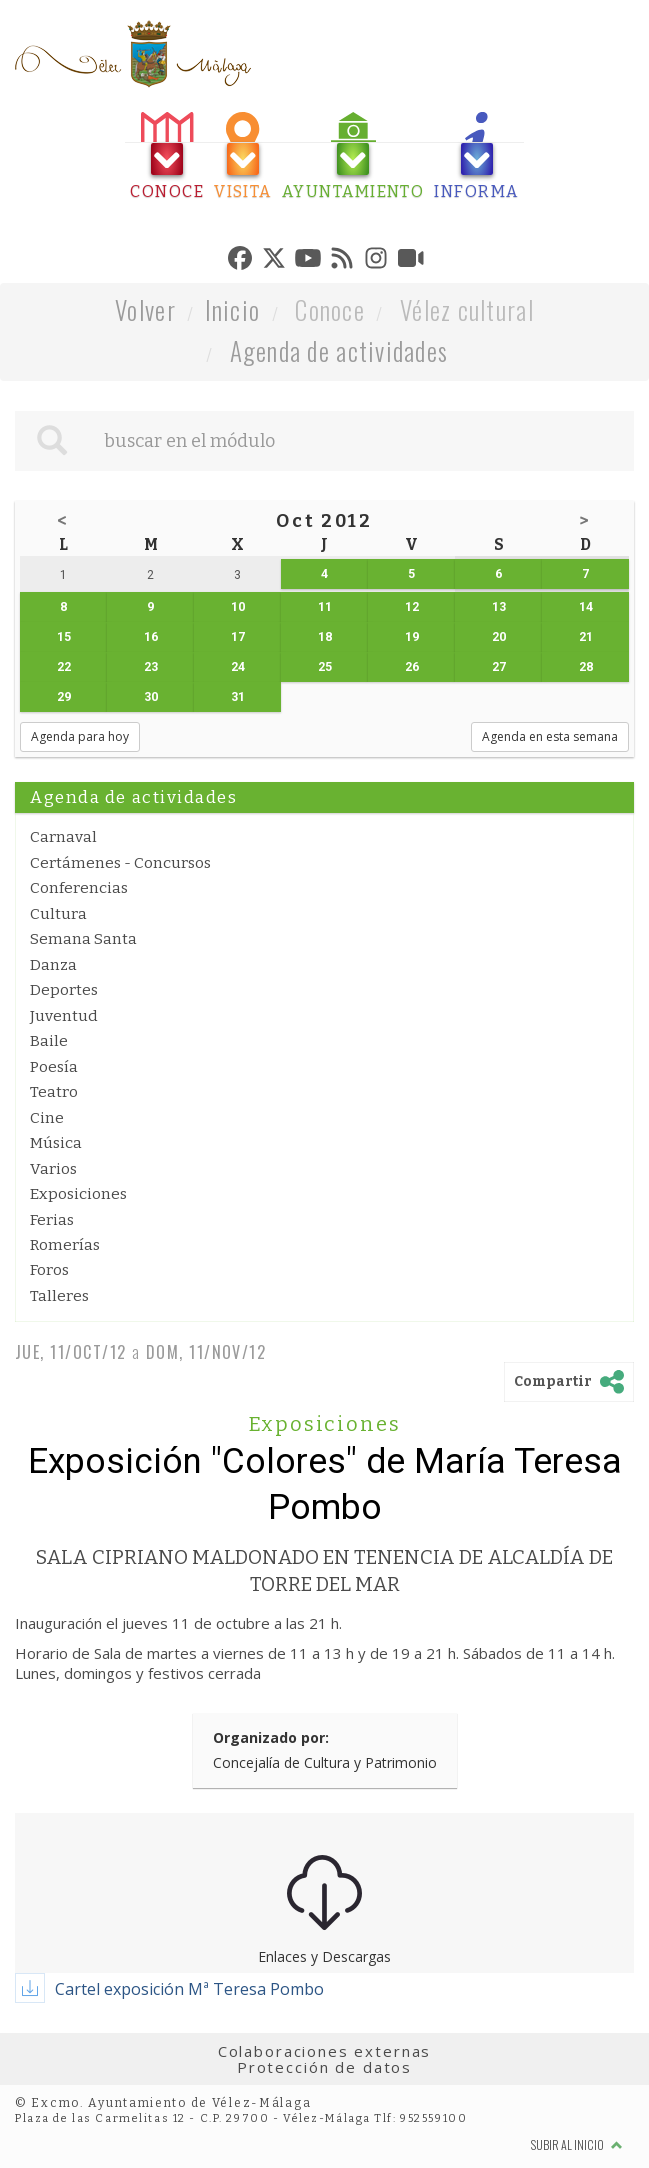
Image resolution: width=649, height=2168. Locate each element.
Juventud (64, 1016)
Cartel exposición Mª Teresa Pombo (189, 1989)
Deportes (64, 990)
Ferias (52, 1220)
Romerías (65, 1245)
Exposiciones (78, 1194)
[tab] (167, 156)
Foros (49, 1270)
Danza (53, 965)
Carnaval (63, 837)
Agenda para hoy (80, 736)
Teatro (54, 1092)
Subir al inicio (577, 2144)
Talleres (59, 1296)
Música (56, 1143)
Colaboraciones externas (325, 2051)
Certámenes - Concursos (120, 863)
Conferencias (79, 888)
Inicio (233, 309)
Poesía (54, 1067)
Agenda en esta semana (550, 736)
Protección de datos (324, 2067)
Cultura (58, 914)
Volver (145, 309)
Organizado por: (271, 1737)
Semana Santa (83, 939)
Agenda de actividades (339, 350)
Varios (53, 1169)
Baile (49, 1041)
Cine (47, 1118)
